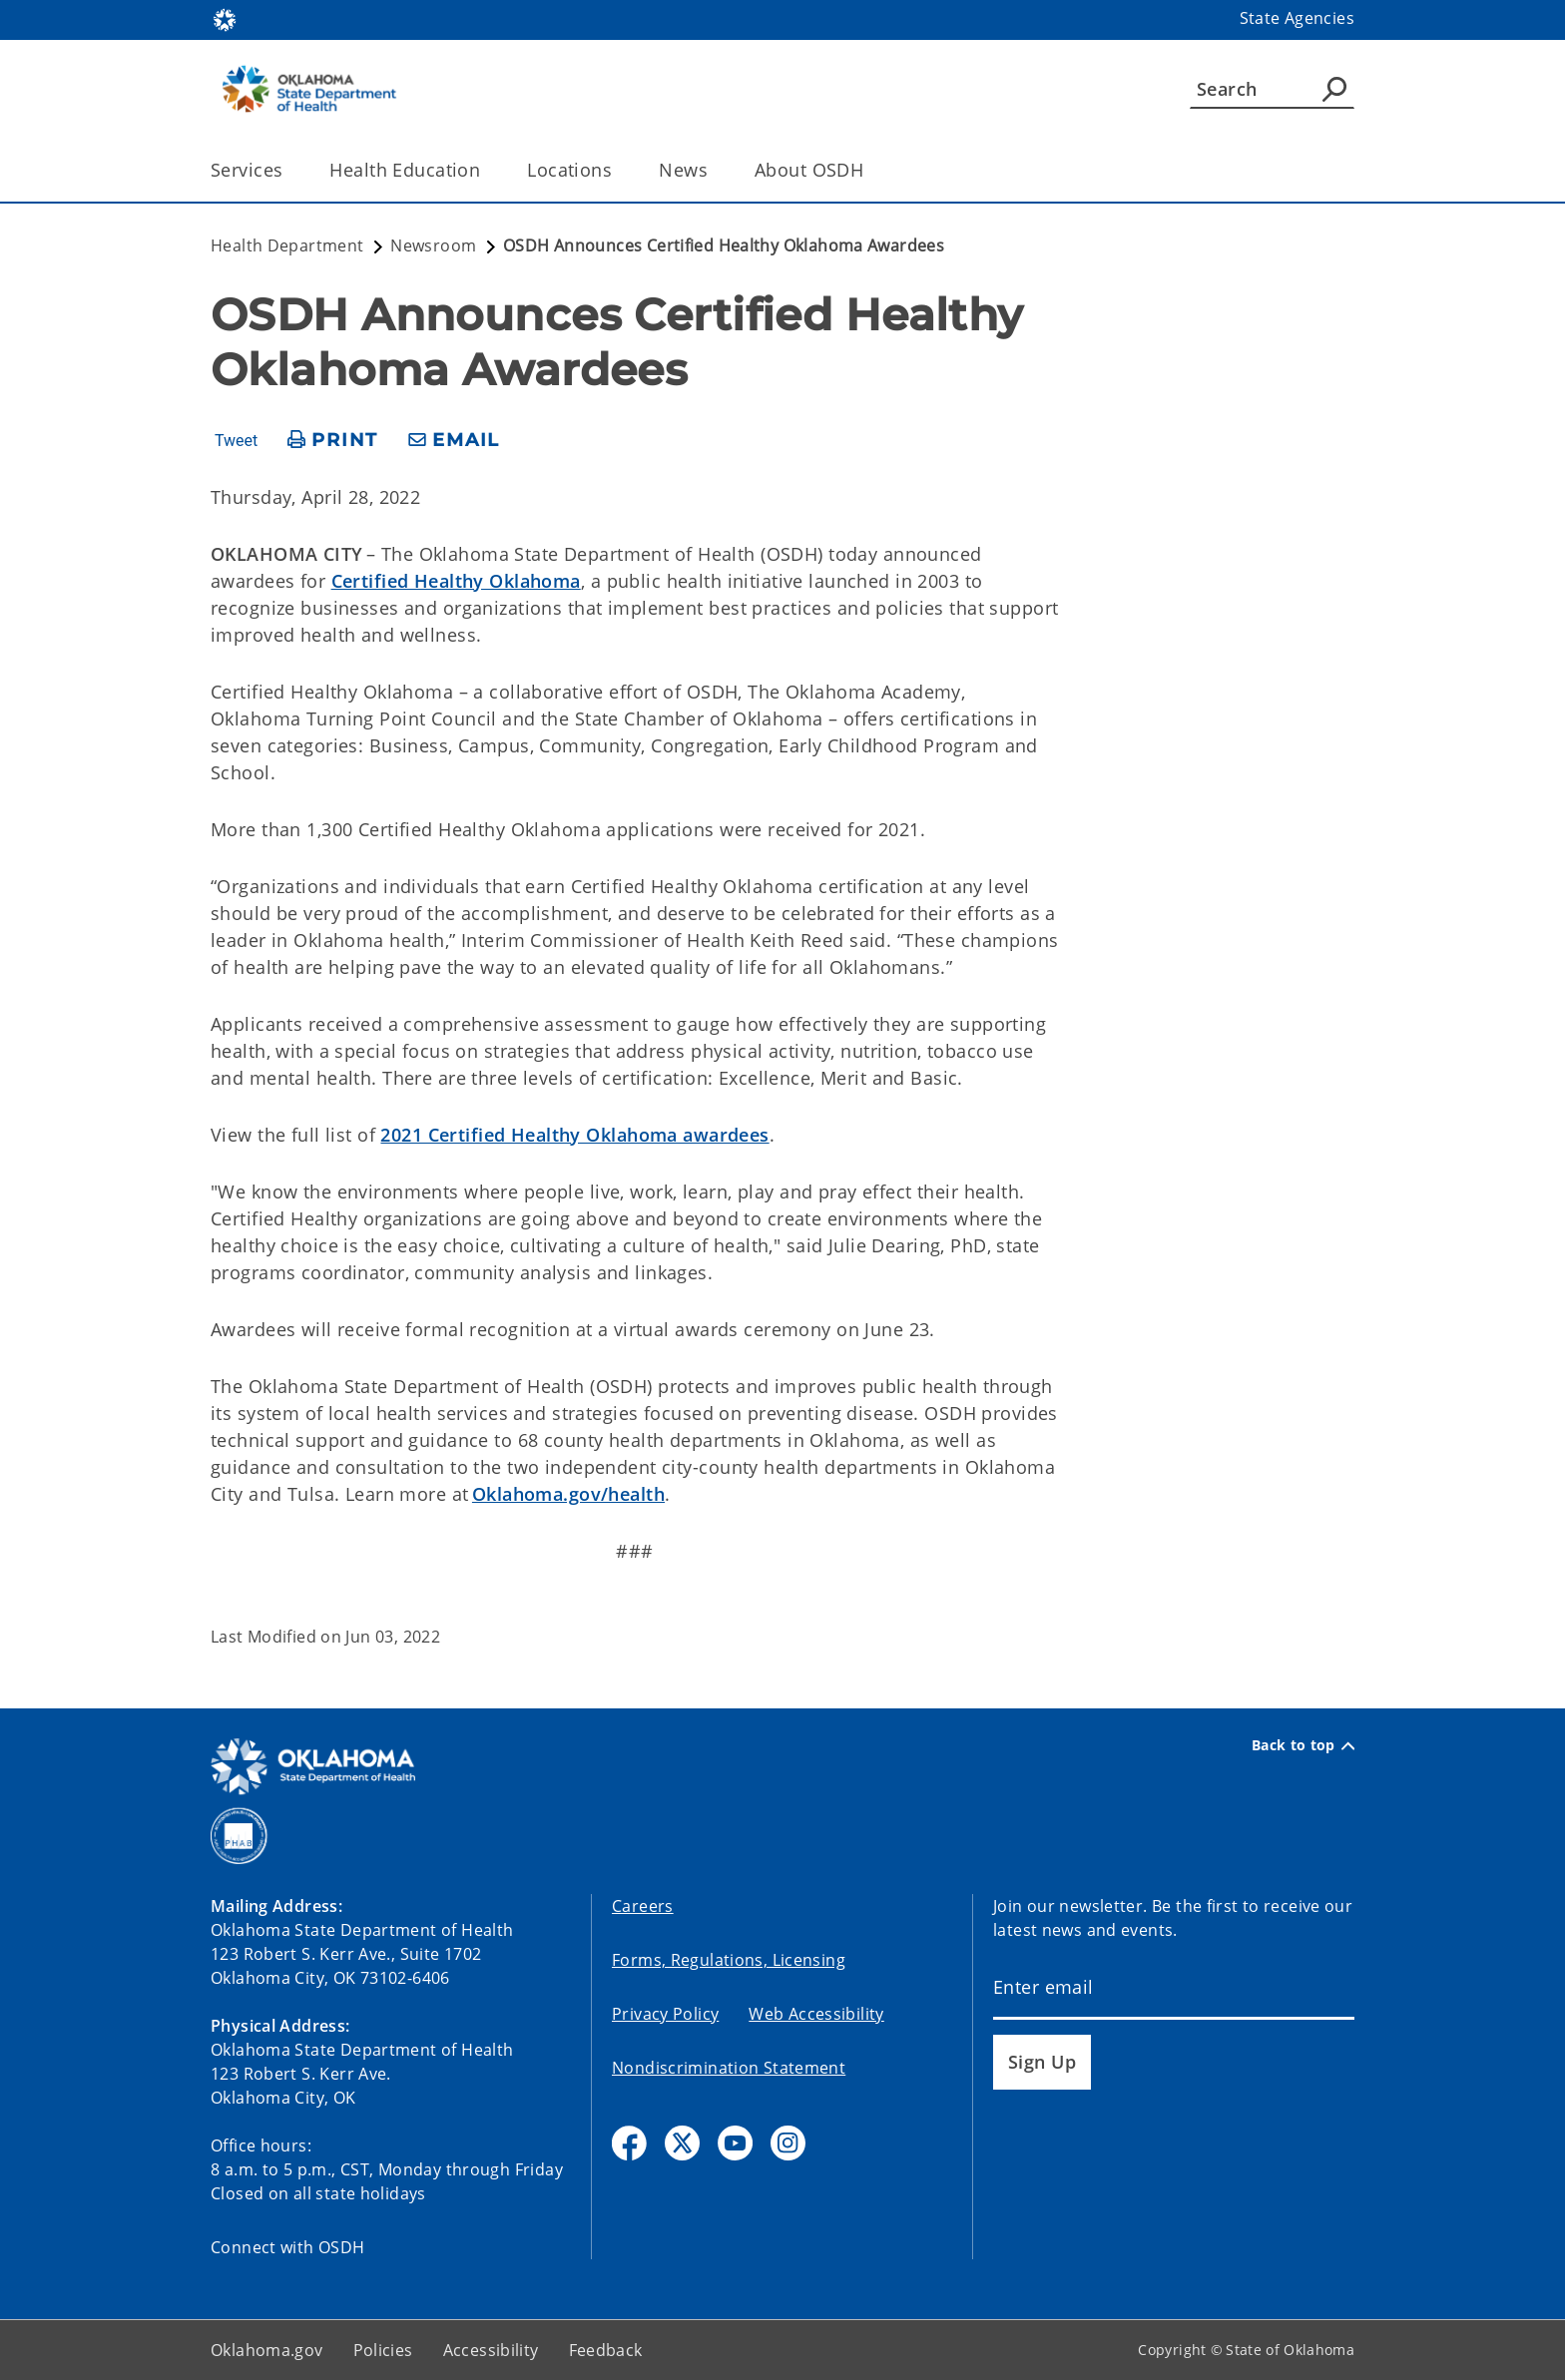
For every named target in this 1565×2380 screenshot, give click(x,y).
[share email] (454, 440)
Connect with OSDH (288, 2247)
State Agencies (1297, 18)
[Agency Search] (1334, 89)
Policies (383, 2350)
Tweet (236, 441)
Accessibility (491, 2350)
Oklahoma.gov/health (568, 1494)
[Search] (1272, 89)
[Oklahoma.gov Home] (225, 18)
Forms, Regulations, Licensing (728, 1960)
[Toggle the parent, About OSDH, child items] (869, 170)
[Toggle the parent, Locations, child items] (618, 170)
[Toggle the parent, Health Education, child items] (486, 170)
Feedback (606, 2350)
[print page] (332, 440)
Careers (643, 1906)
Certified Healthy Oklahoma (456, 581)
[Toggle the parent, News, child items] (714, 170)
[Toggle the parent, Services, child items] (288, 170)
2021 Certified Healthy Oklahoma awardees (574, 1135)
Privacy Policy (665, 2014)
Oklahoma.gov (267, 2350)
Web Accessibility (816, 2014)
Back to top (1303, 1745)
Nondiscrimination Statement (728, 2068)
